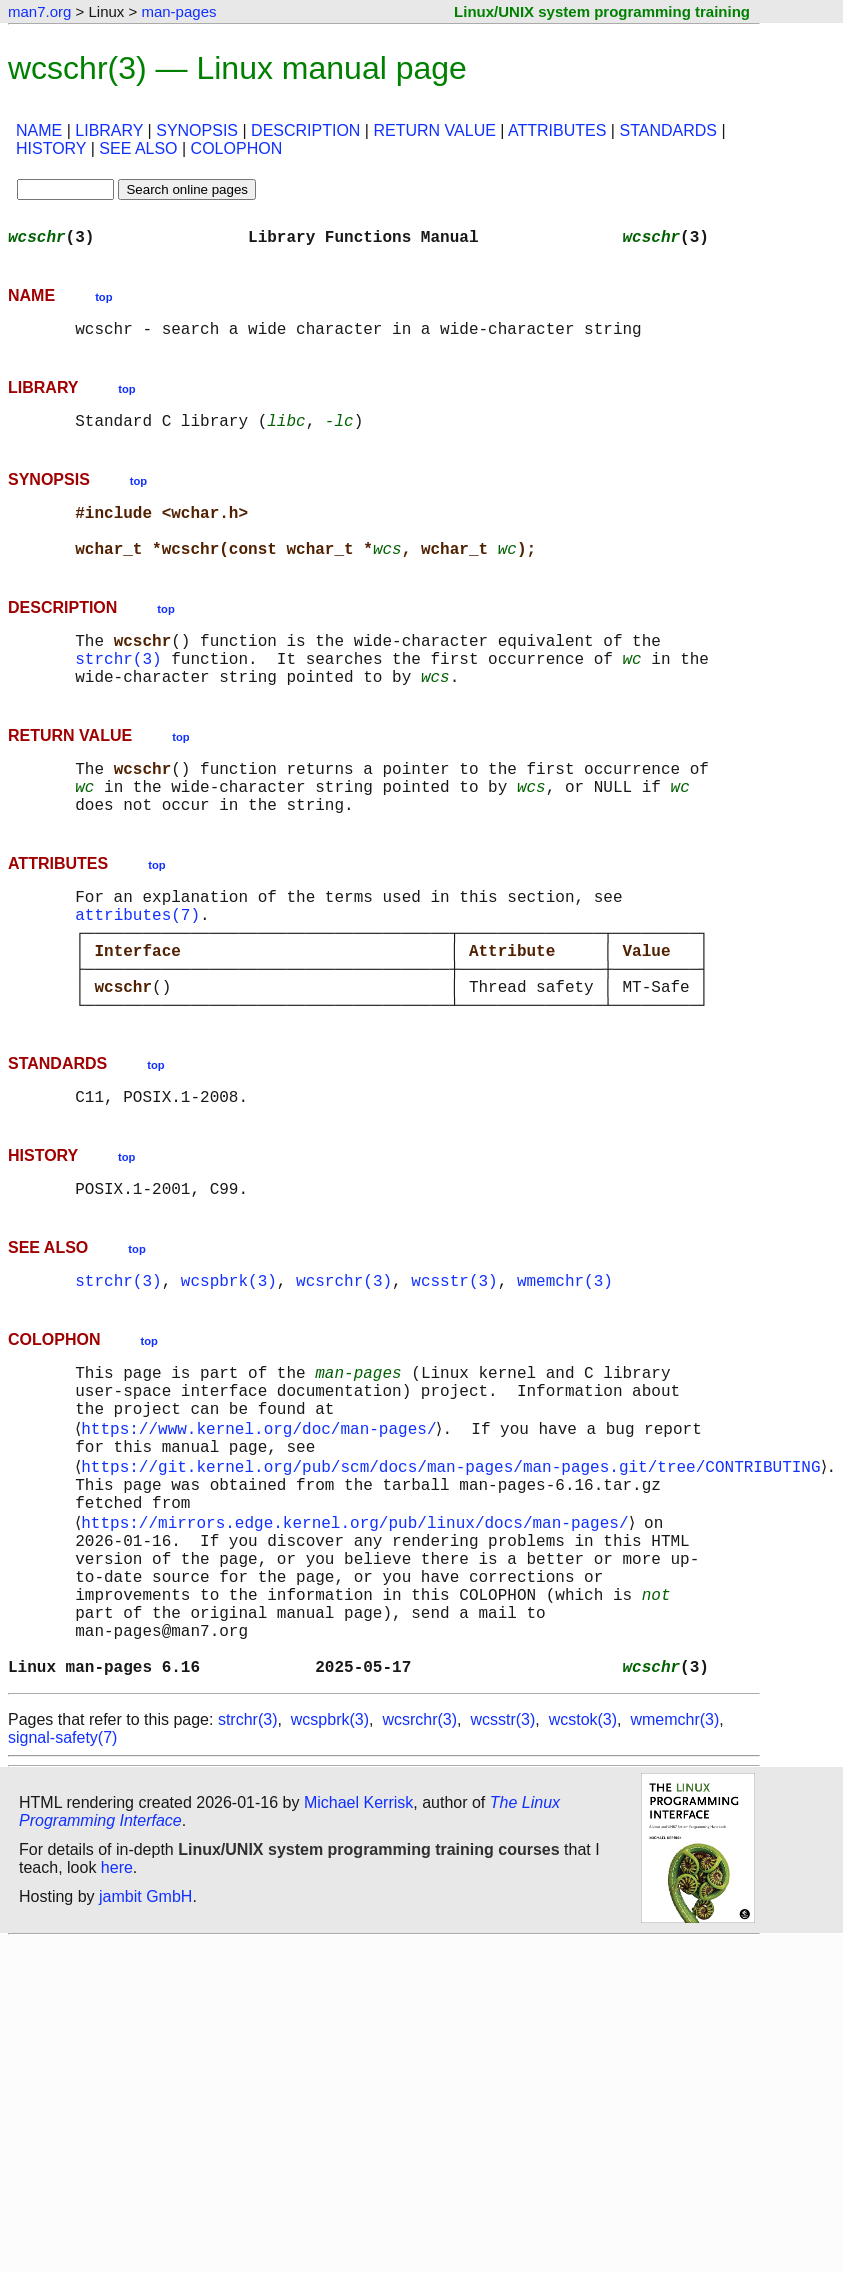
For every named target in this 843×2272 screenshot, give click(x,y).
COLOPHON (237, 148)
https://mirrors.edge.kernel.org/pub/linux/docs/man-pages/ (358, 1640)
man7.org (39, 11)
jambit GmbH (145, 2046)
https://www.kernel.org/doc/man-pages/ (262, 1530)
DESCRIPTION (305, 130)
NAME (39, 130)
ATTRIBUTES (557, 130)
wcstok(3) (583, 1869)
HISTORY (51, 148)
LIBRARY (109, 130)
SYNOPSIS (197, 130)
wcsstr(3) (454, 1368)
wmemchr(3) (565, 1368)
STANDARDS (668, 130)
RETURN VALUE (434, 130)
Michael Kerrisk (358, 1952)
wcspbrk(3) (229, 1368)
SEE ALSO (138, 148)
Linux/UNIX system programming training (602, 11)
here (117, 2017)
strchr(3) (118, 690)
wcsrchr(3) (344, 1368)
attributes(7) (137, 970)
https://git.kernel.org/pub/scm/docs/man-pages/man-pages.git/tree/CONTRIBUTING (454, 1574)
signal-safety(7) (62, 1887)
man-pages (178, 11)
